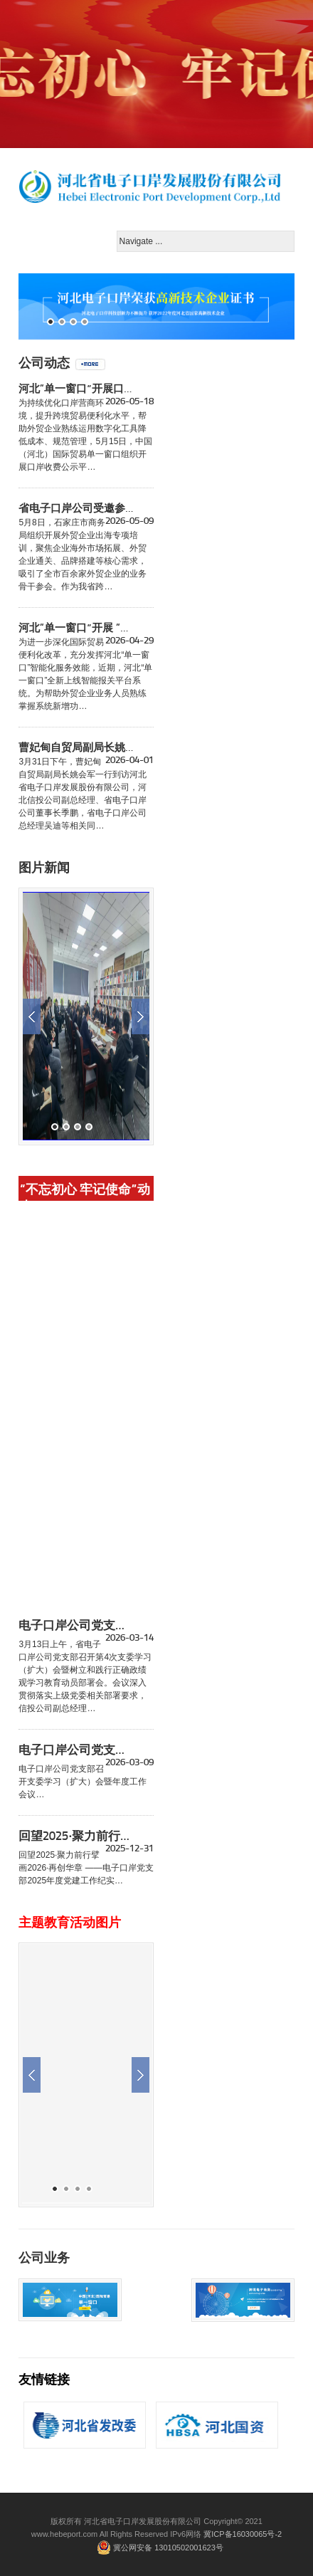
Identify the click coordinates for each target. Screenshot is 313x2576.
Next (140, 1016)
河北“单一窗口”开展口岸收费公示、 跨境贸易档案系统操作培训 (75, 389)
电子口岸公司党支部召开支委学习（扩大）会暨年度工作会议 (75, 1750)
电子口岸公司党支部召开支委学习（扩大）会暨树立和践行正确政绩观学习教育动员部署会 (75, 1625)
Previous (32, 1016)
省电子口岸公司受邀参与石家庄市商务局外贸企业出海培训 (75, 509)
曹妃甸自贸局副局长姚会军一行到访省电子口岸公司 (75, 748)
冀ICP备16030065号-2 (242, 2534)
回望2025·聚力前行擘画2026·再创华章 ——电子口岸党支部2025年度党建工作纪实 (75, 1836)
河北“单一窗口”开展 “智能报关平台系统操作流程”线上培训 (75, 628)
